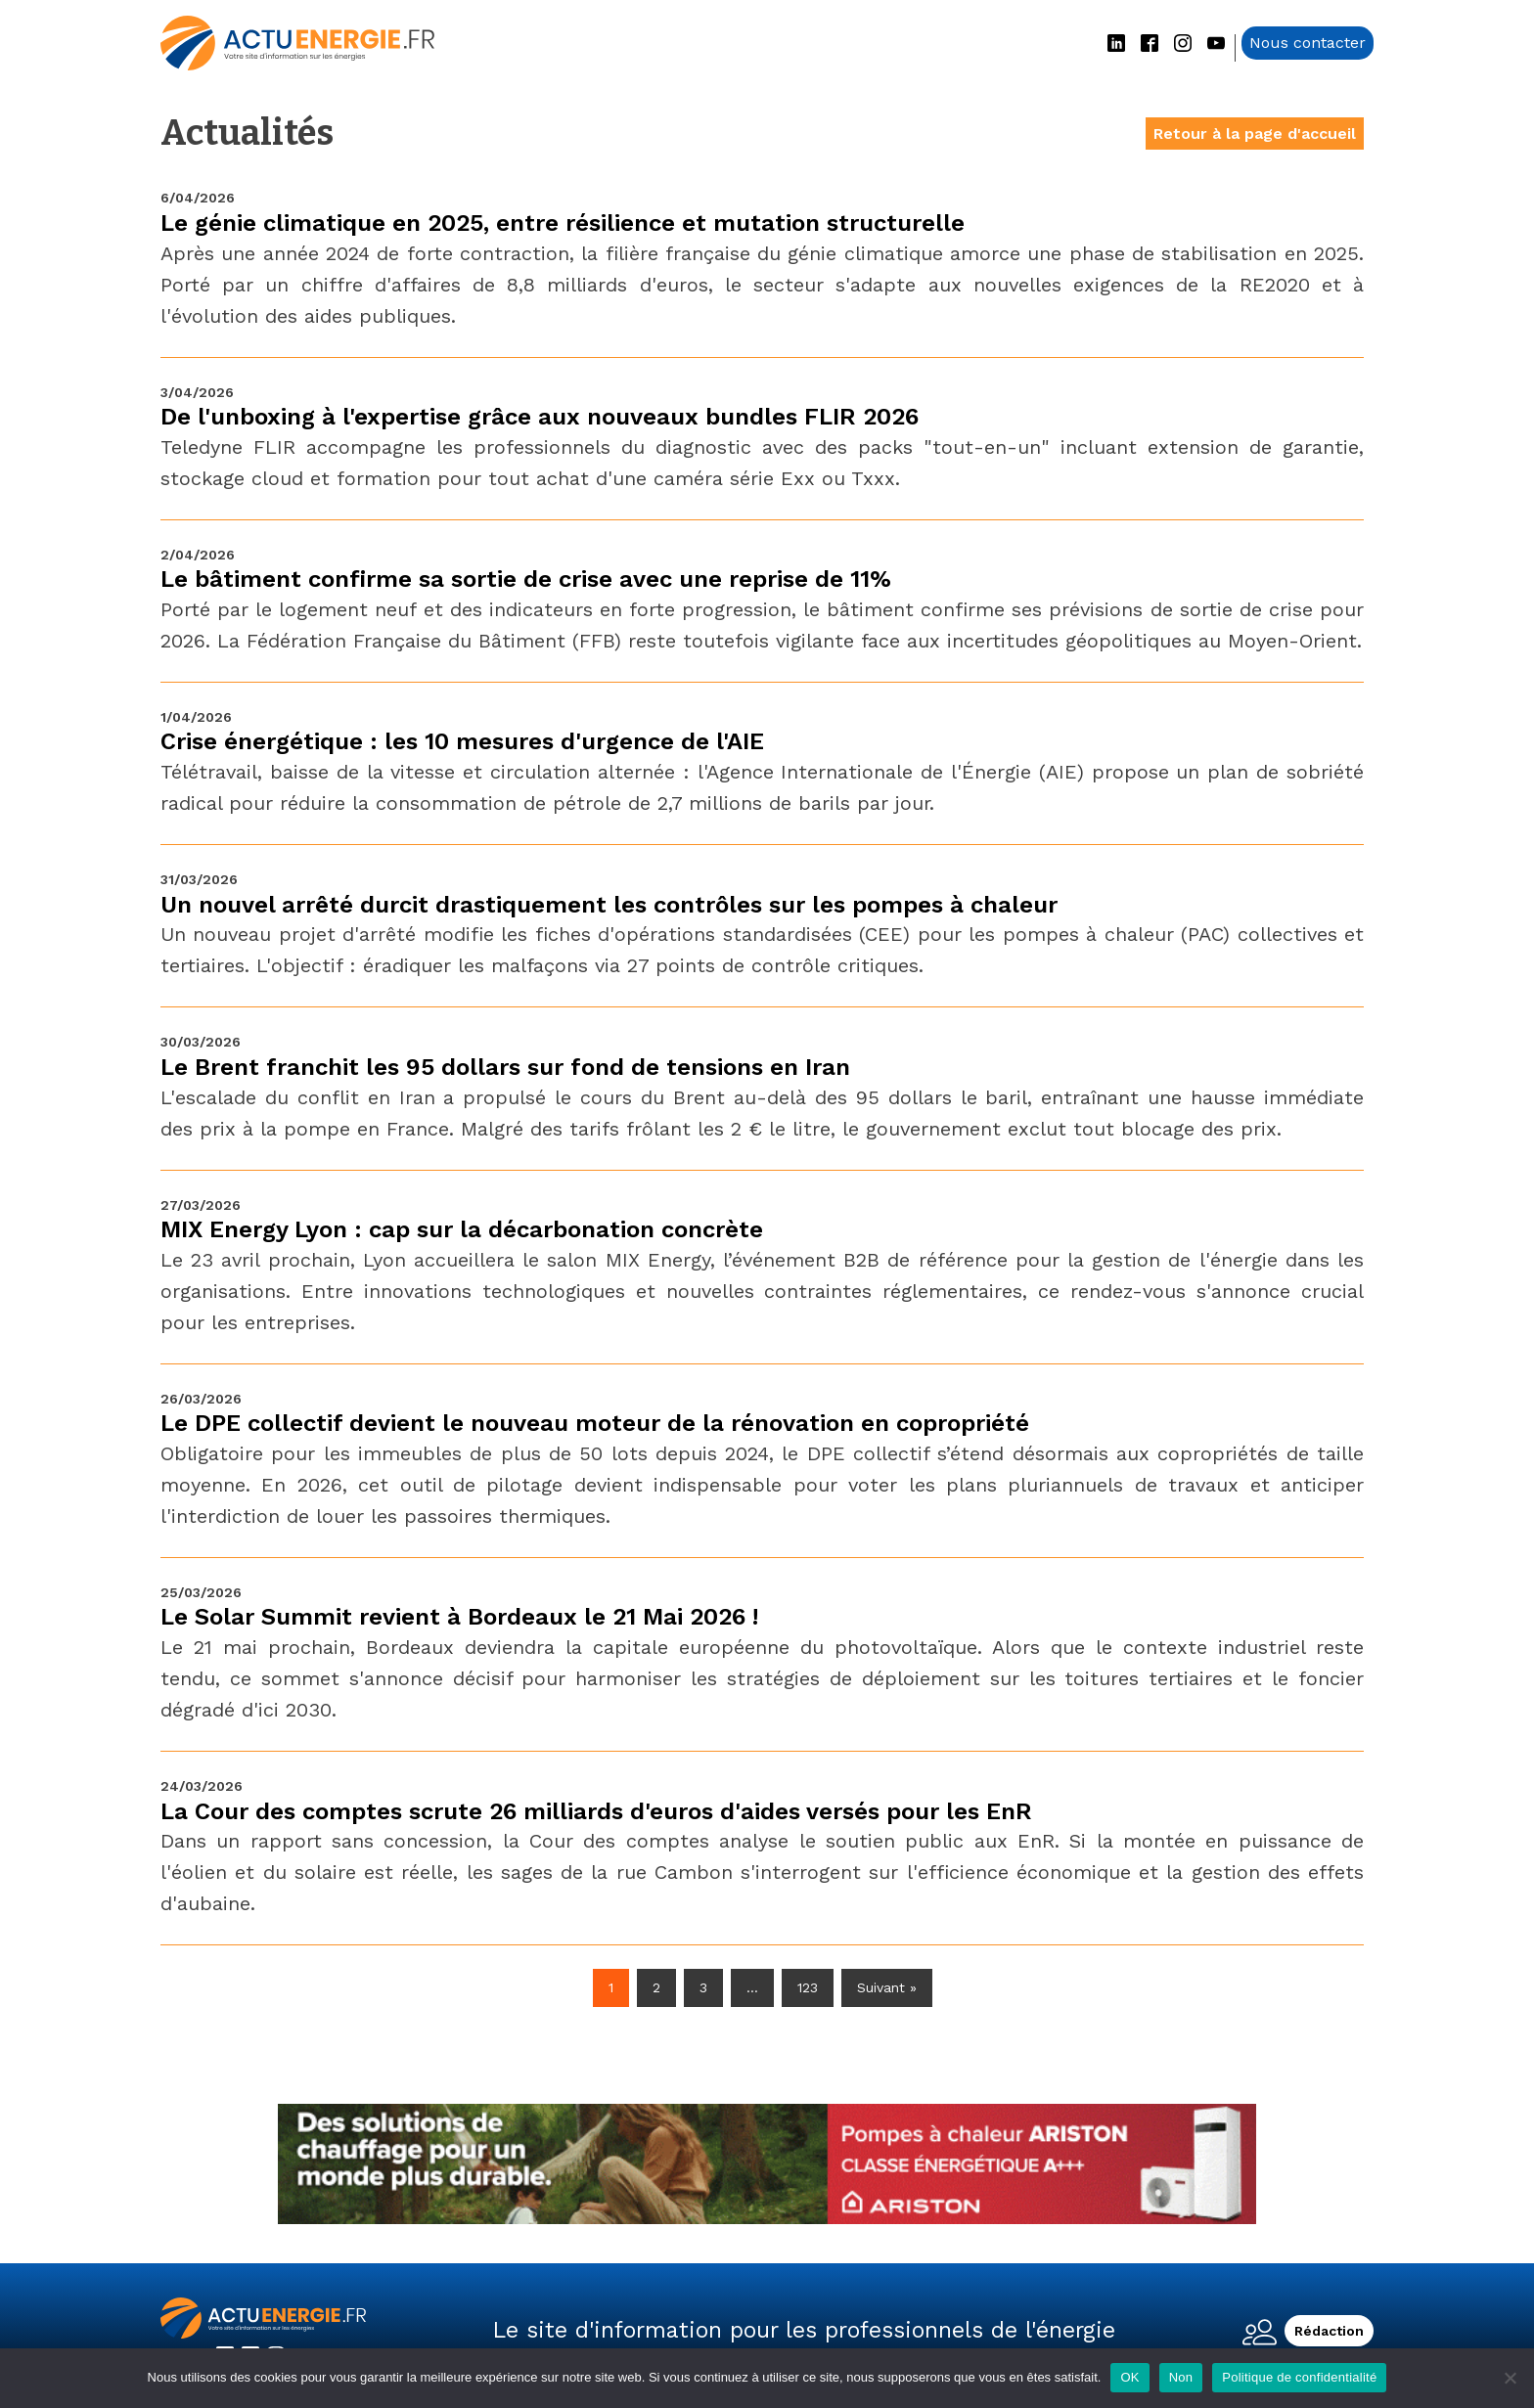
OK (1129, 2377)
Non (1181, 2377)
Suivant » (887, 1987)
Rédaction (1329, 2331)
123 (807, 1987)
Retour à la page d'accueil (1254, 133)
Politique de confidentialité (1299, 2377)
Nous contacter (1307, 42)
